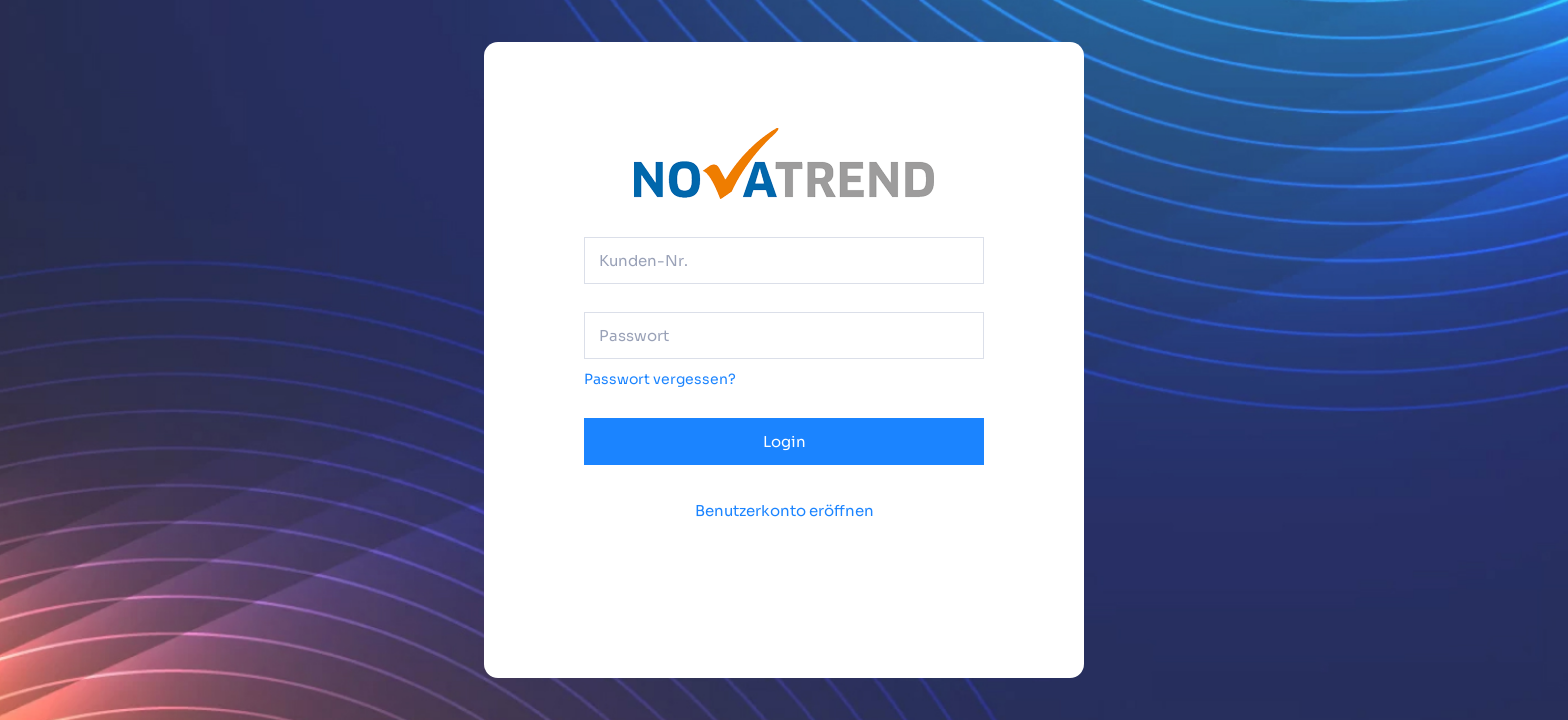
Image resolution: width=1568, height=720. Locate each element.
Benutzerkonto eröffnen (784, 510)
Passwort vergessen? (660, 379)
